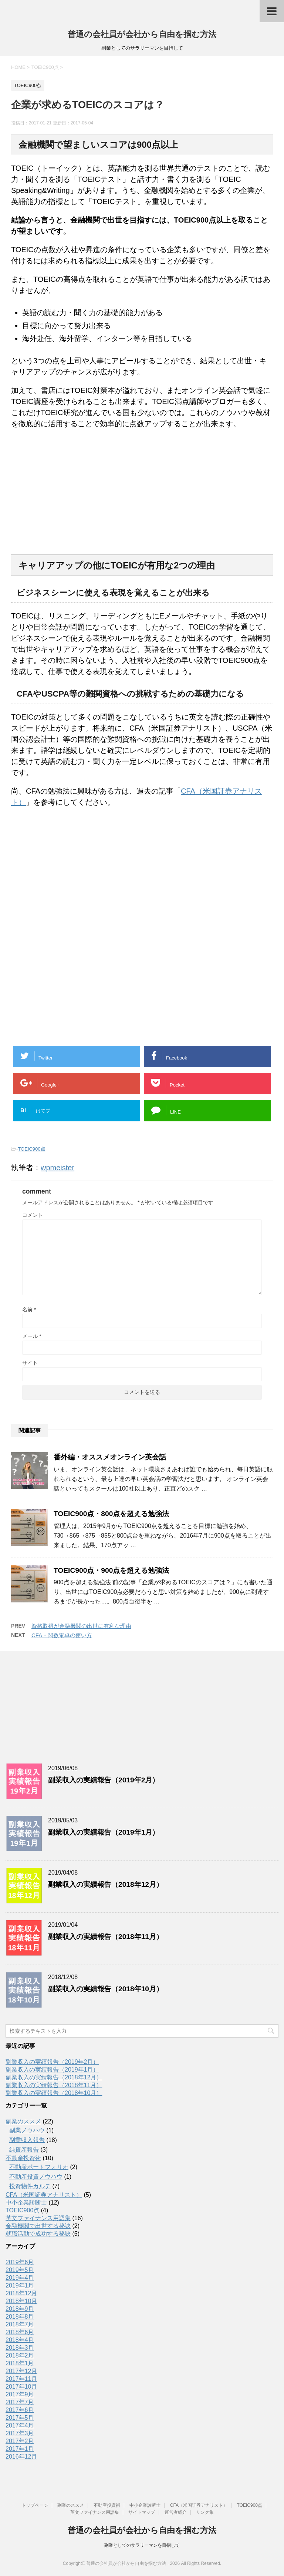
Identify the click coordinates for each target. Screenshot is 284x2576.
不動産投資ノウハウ (35, 2176)
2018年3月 (20, 2348)
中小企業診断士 (26, 2202)
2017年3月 (20, 2433)
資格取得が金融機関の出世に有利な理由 (81, 1626)
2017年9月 (20, 2394)
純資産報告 (24, 2149)
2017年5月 (20, 2418)
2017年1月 (20, 2449)
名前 (29, 1309)
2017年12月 (21, 2371)
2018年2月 (20, 2355)
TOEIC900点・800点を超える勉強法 (111, 1514)
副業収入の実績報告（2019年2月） (103, 1780)
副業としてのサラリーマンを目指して (142, 2545)
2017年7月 (20, 2402)
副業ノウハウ (27, 2130)
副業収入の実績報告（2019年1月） (103, 1832)
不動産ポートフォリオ (38, 2167)
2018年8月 (20, 2316)
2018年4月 (20, 2340)
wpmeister (57, 1168)
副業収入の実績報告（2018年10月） (105, 1989)
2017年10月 (21, 2386)
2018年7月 (20, 2324)
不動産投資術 (23, 2158)
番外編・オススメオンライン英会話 (110, 1457)
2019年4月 (20, 2278)
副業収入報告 (27, 2140)
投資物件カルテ (30, 2186)
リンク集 (205, 2512)
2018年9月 (20, 2309)
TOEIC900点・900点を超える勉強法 (111, 1570)
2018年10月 (21, 2301)
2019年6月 (20, 2262)
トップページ (34, 2505)
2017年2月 (20, 2441)
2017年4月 (20, 2425)
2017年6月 (20, 2410)
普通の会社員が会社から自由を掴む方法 (142, 34)
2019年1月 (20, 2285)
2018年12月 (21, 2293)
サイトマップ (141, 2512)
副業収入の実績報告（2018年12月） (105, 1884)
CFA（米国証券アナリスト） (44, 2195)
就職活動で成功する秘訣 (38, 2233)
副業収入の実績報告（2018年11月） (105, 1937)
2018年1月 (20, 2363)
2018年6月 (20, 2332)
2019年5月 (20, 2270)
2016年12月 (21, 2456)
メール (31, 1336)
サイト (30, 1363)
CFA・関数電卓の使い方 (61, 1635)
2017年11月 (21, 2379)
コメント (32, 1215)
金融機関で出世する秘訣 (38, 2226)
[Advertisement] (66, 497)
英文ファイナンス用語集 (38, 2218)
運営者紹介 (176, 2512)
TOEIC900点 (31, 1149)
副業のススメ (23, 2121)
